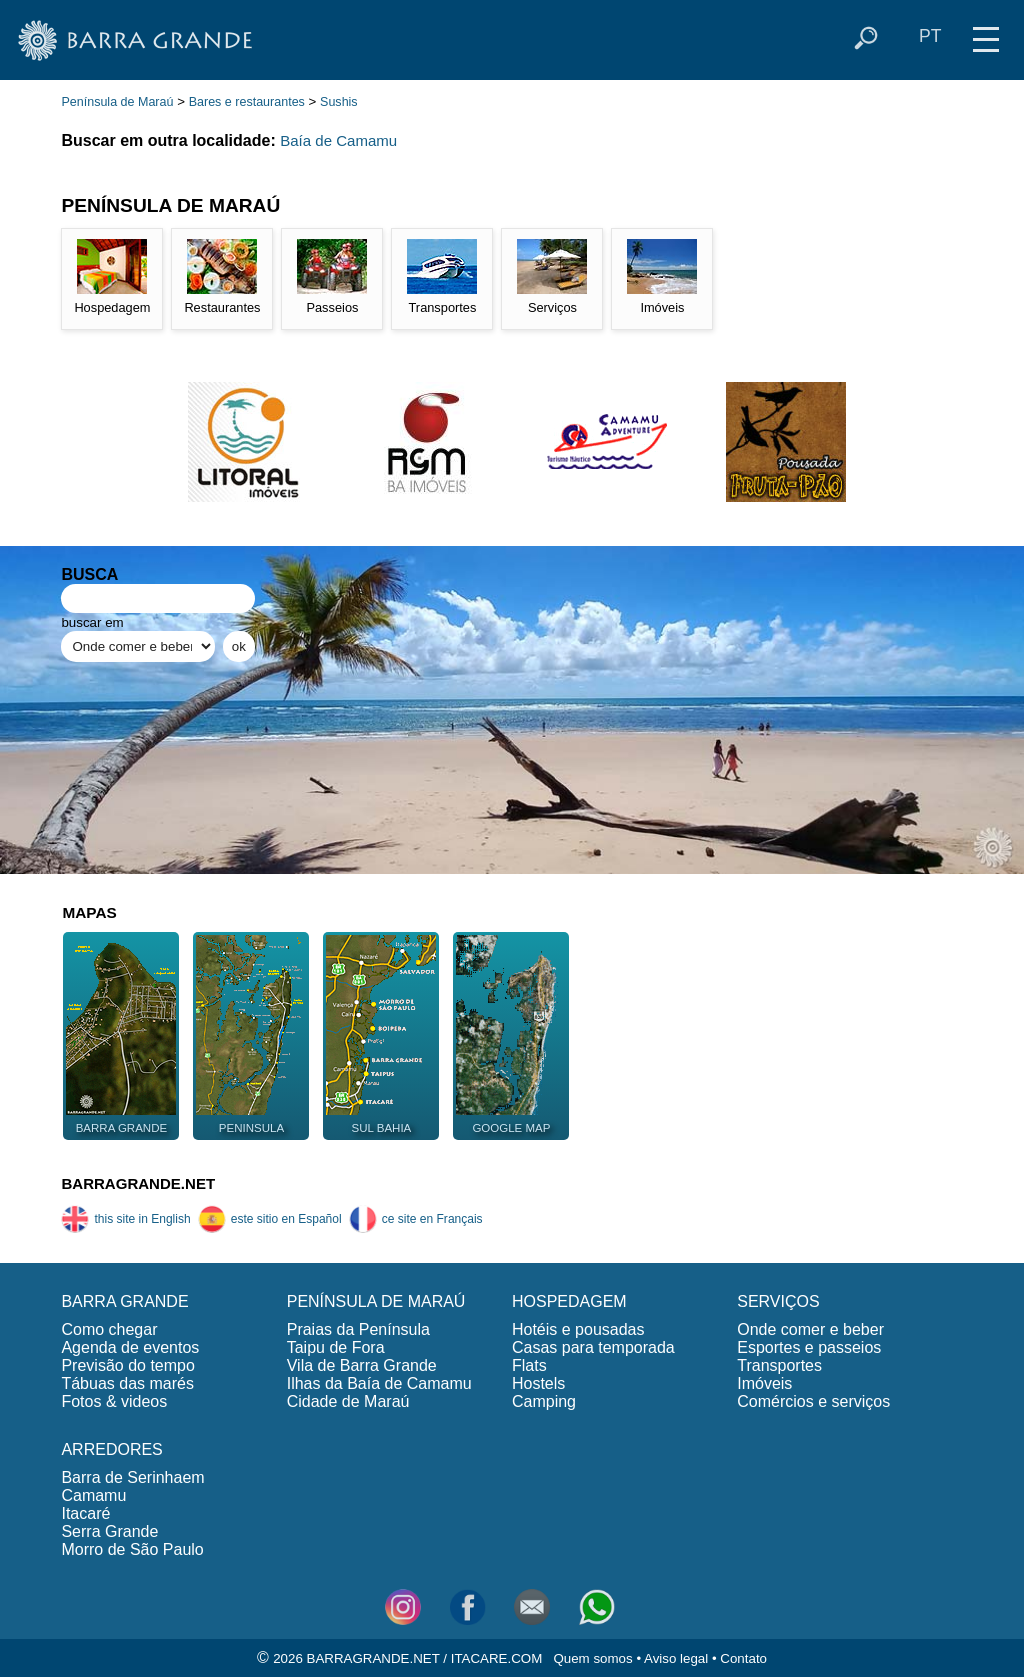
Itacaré (85, 1513)
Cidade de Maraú (348, 1401)
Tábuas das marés (127, 1383)
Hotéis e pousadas (578, 1329)
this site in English (125, 1219)
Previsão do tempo (127, 1365)
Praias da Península (358, 1329)
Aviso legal (676, 1658)
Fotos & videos (114, 1401)
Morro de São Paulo (132, 1549)
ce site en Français (416, 1219)
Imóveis (764, 1383)
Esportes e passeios (809, 1347)
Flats (529, 1365)
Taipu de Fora (336, 1347)
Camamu (93, 1495)
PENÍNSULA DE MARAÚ (376, 1301)
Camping (544, 1401)
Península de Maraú (117, 102)
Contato (743, 1658)
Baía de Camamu (338, 140)
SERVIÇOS (778, 1301)
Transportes (779, 1365)
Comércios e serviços (813, 1401)
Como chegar (109, 1329)
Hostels (538, 1383)
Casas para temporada (593, 1347)
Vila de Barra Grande (362, 1365)
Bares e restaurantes (247, 102)
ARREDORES (111, 1449)
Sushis (339, 102)
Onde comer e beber (810, 1329)
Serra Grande (109, 1531)
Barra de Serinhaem (132, 1477)
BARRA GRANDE (124, 1301)
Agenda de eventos (130, 1347)
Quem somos (592, 1658)
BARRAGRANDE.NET (138, 1183)
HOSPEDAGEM (569, 1301)
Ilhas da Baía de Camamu (379, 1383)
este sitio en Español (270, 1219)
